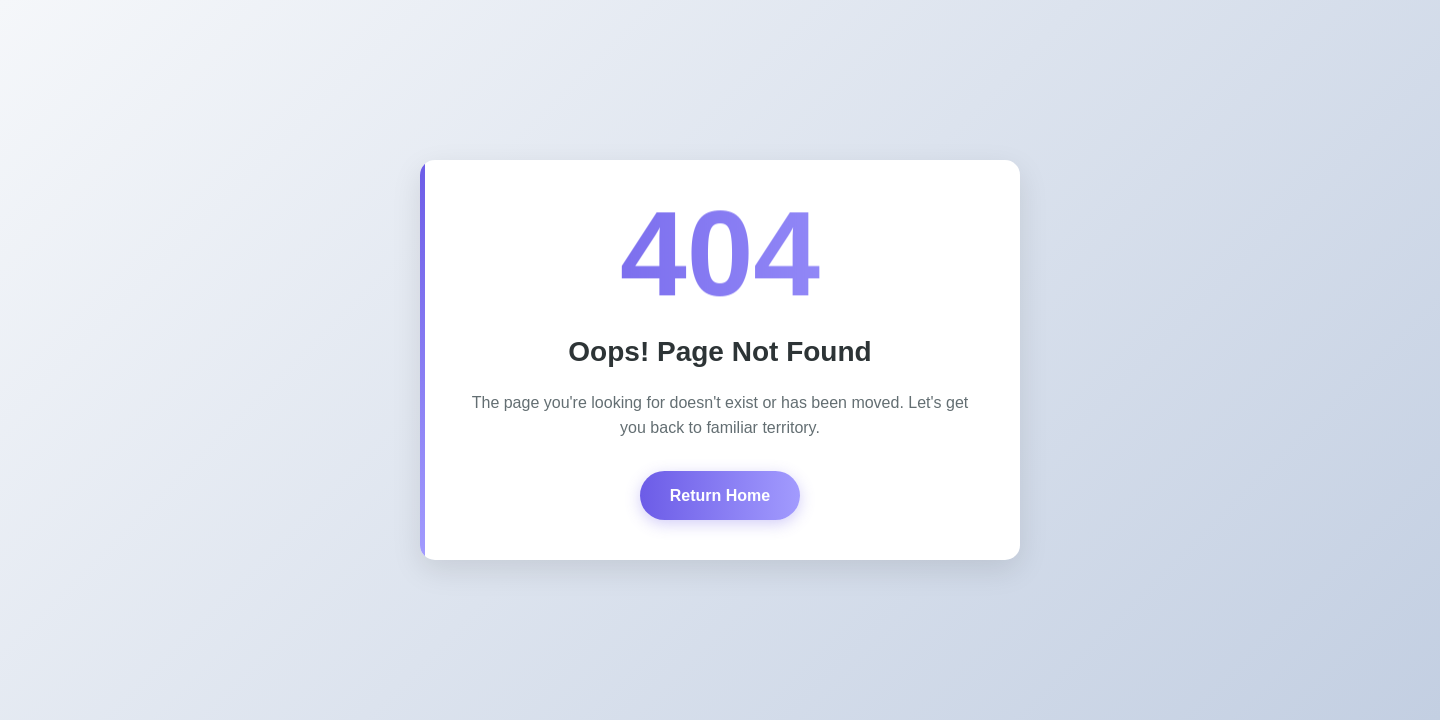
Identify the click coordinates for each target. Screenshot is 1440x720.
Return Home (720, 495)
